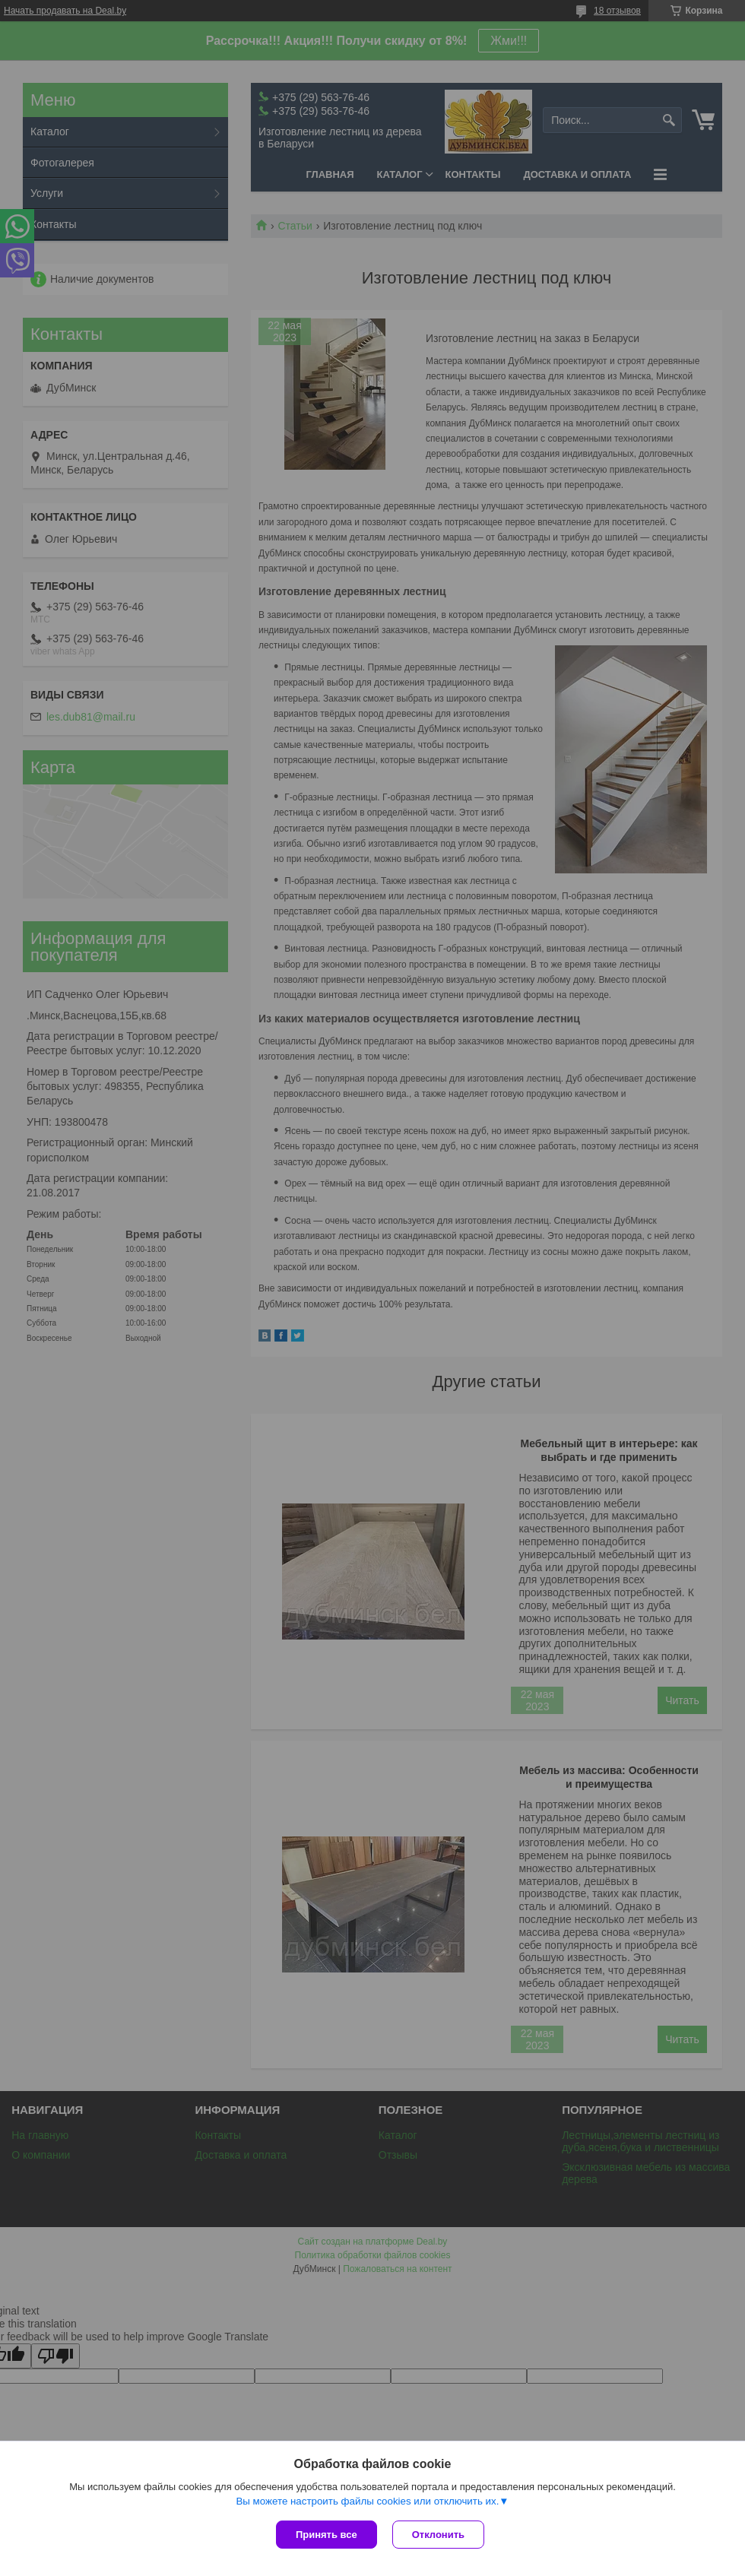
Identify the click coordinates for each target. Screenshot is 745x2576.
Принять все (326, 2534)
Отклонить (438, 2534)
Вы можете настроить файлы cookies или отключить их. (367, 2501)
